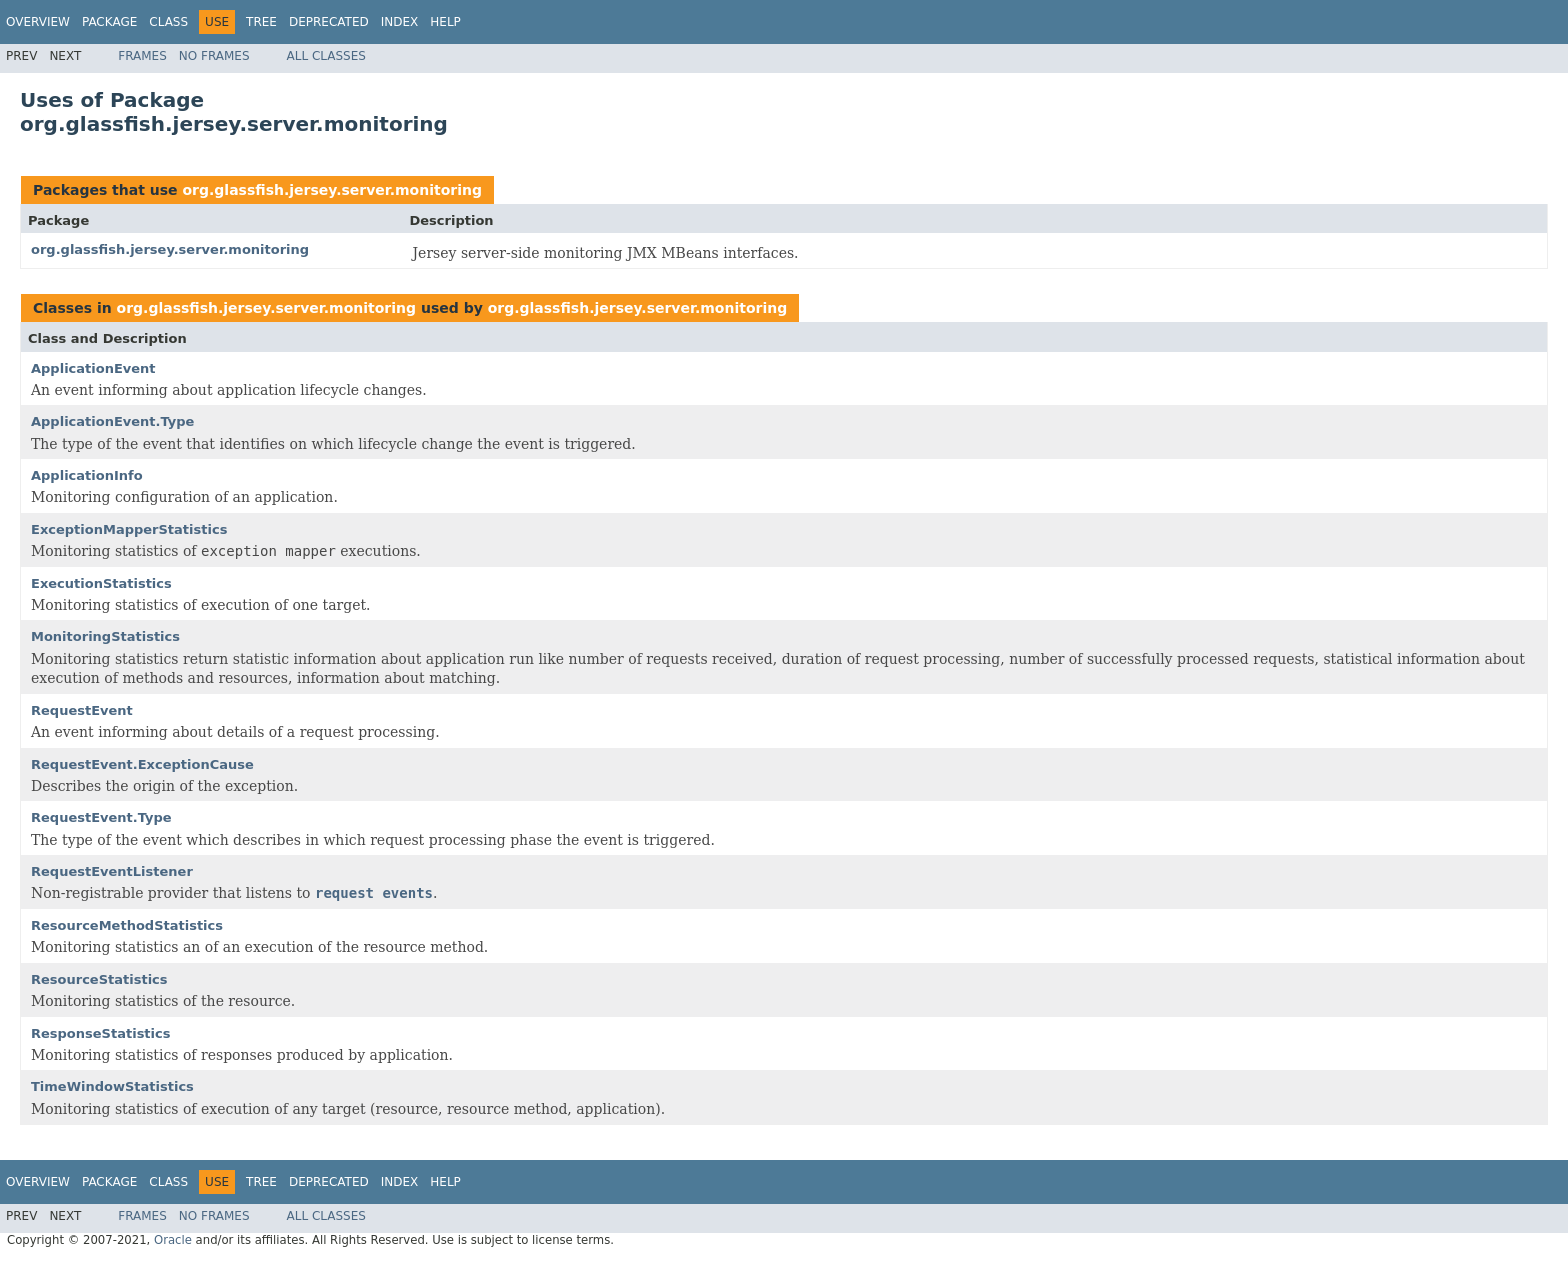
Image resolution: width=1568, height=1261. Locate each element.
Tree (261, 22)
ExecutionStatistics (101, 583)
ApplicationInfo (87, 475)
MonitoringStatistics (105, 636)
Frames (142, 56)
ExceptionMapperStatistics (129, 529)
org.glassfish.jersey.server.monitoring (332, 190)
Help (445, 22)
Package (109, 22)
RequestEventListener (112, 871)
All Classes (326, 56)
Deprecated (329, 22)
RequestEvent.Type (101, 817)
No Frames (214, 56)
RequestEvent (82, 710)
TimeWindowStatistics (112, 1086)
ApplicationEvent (93, 368)
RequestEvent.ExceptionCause (142, 764)
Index (400, 22)
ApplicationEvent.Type (112, 421)
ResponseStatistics (100, 1033)
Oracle (173, 1240)
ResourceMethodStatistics (127, 925)
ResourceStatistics (99, 979)
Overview (38, 22)
